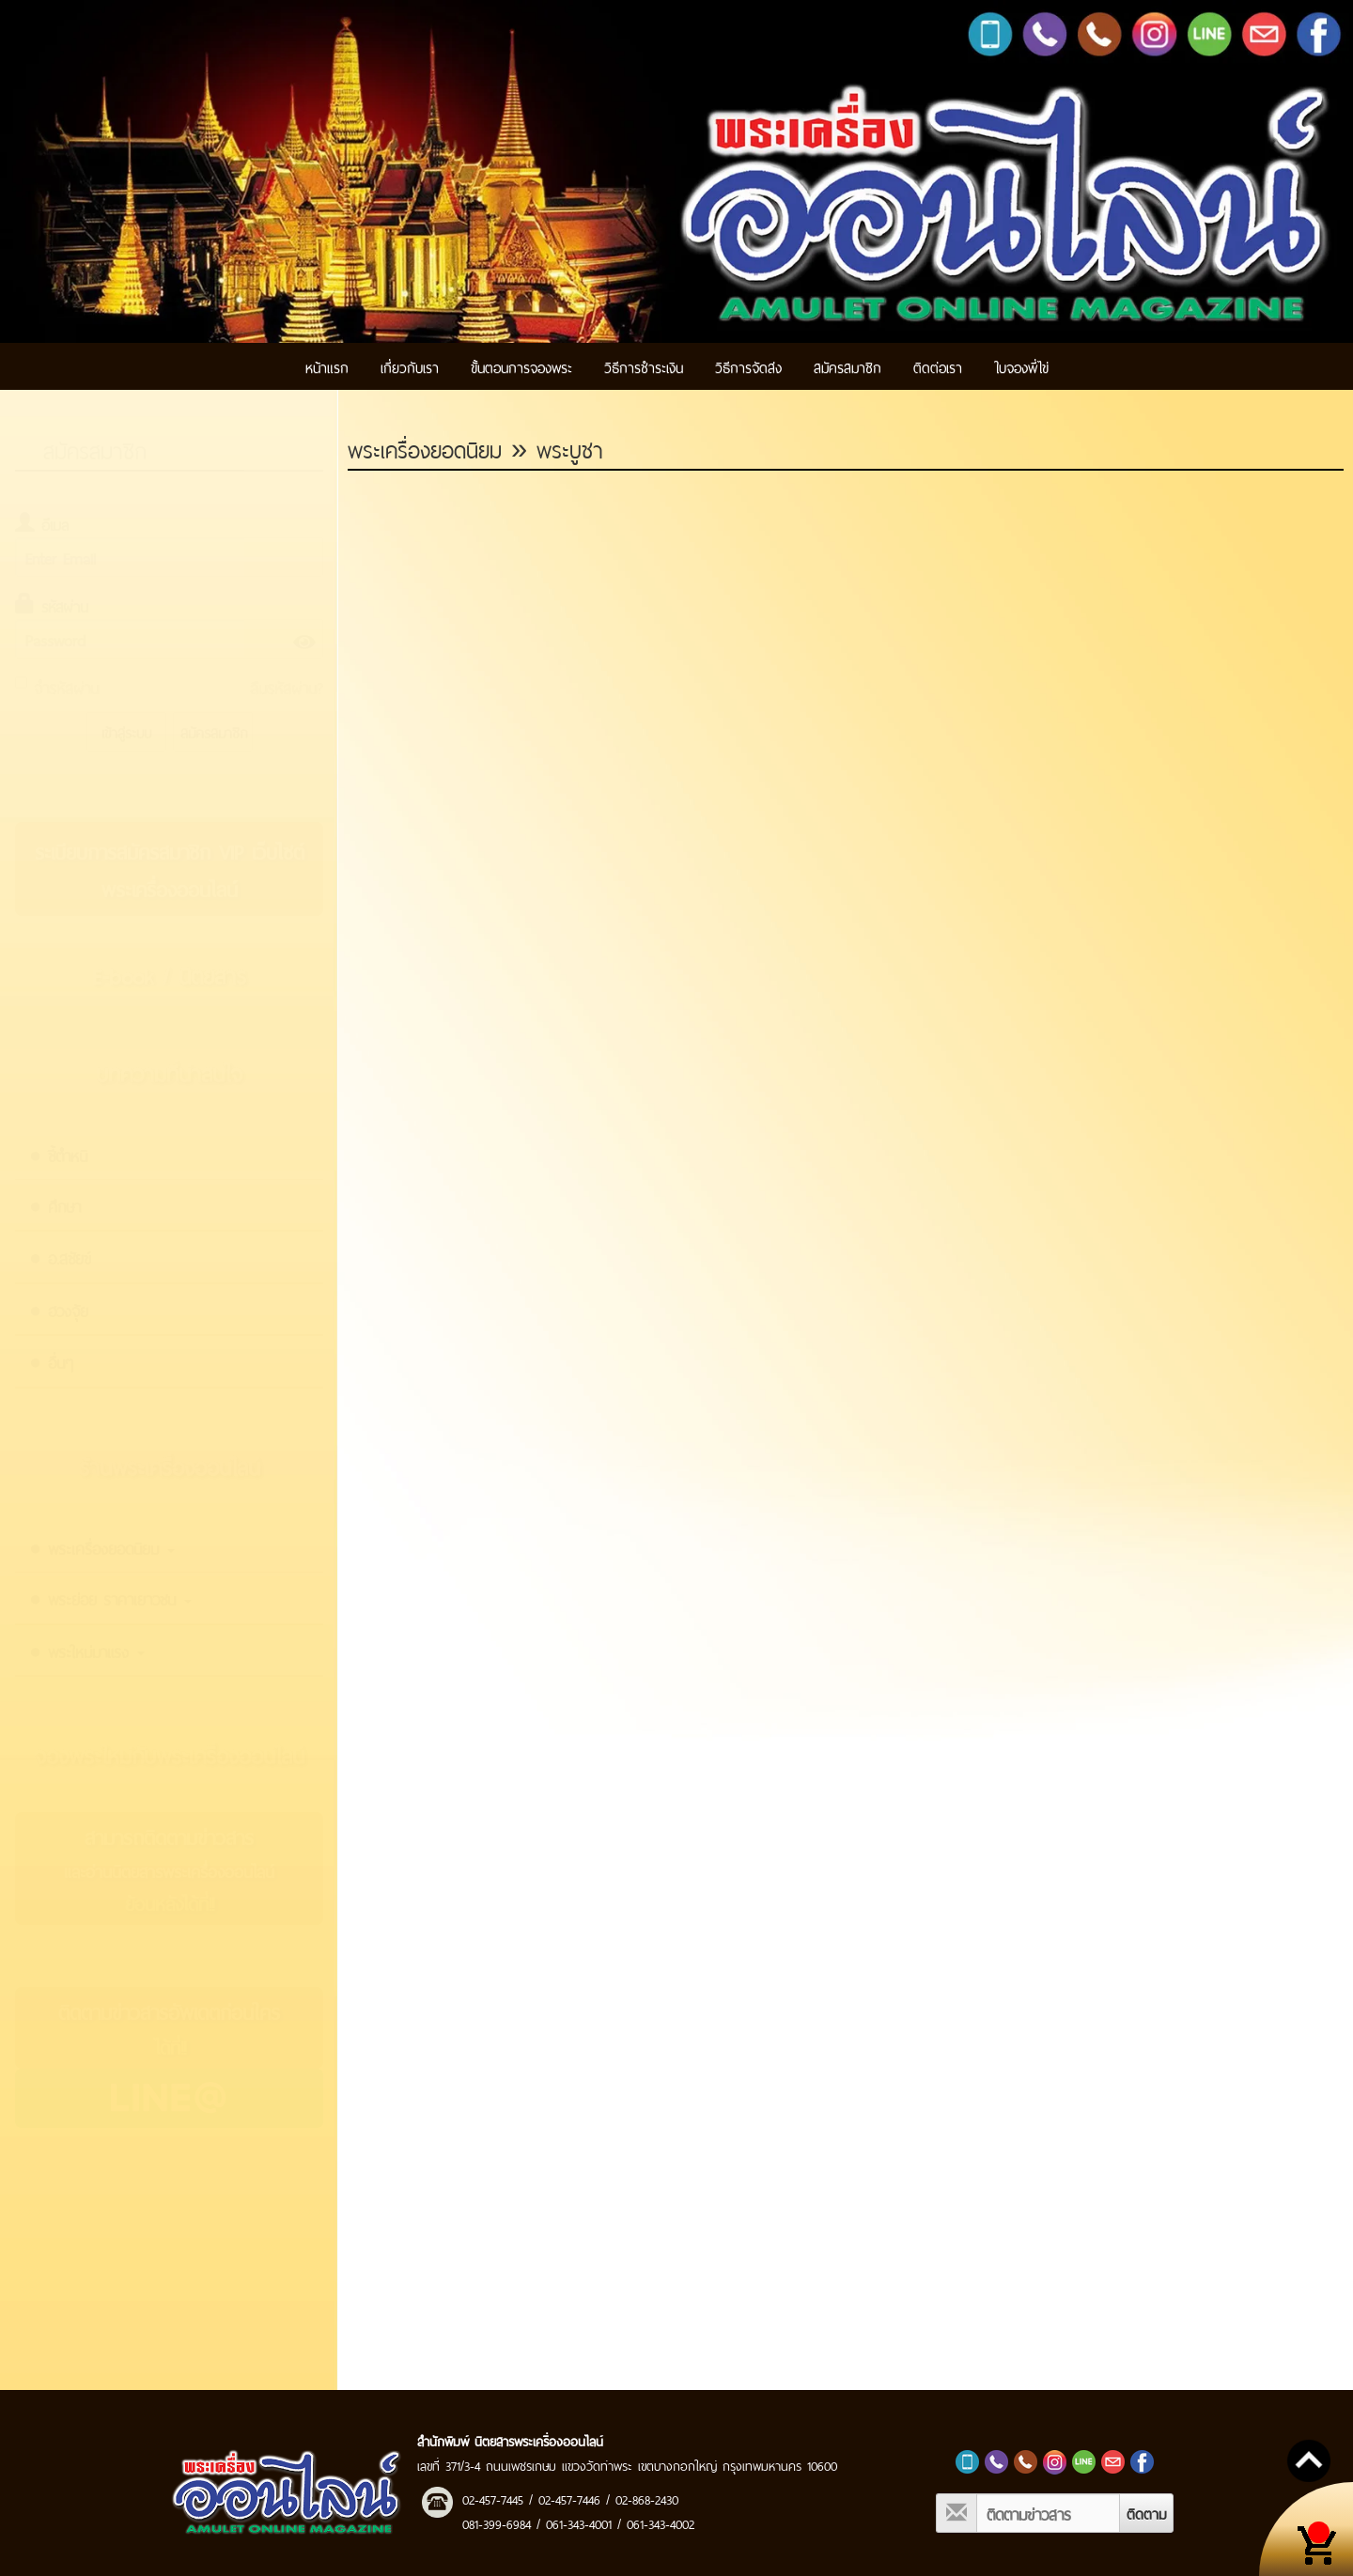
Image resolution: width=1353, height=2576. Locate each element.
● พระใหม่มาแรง (87, 1651)
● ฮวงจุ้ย (58, 1310)
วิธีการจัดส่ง (748, 366)
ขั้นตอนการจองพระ (521, 366)
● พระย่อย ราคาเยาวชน (110, 1598)
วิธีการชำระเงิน (643, 366)
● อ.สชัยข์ (60, 1257)
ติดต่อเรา (937, 366)
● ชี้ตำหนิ (58, 1155)
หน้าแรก (327, 366)
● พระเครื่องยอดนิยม (102, 1547)
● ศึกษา (55, 1205)
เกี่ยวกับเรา (410, 366)
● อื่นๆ (51, 1361)
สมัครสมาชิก (847, 366)
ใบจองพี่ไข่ (1021, 366)
